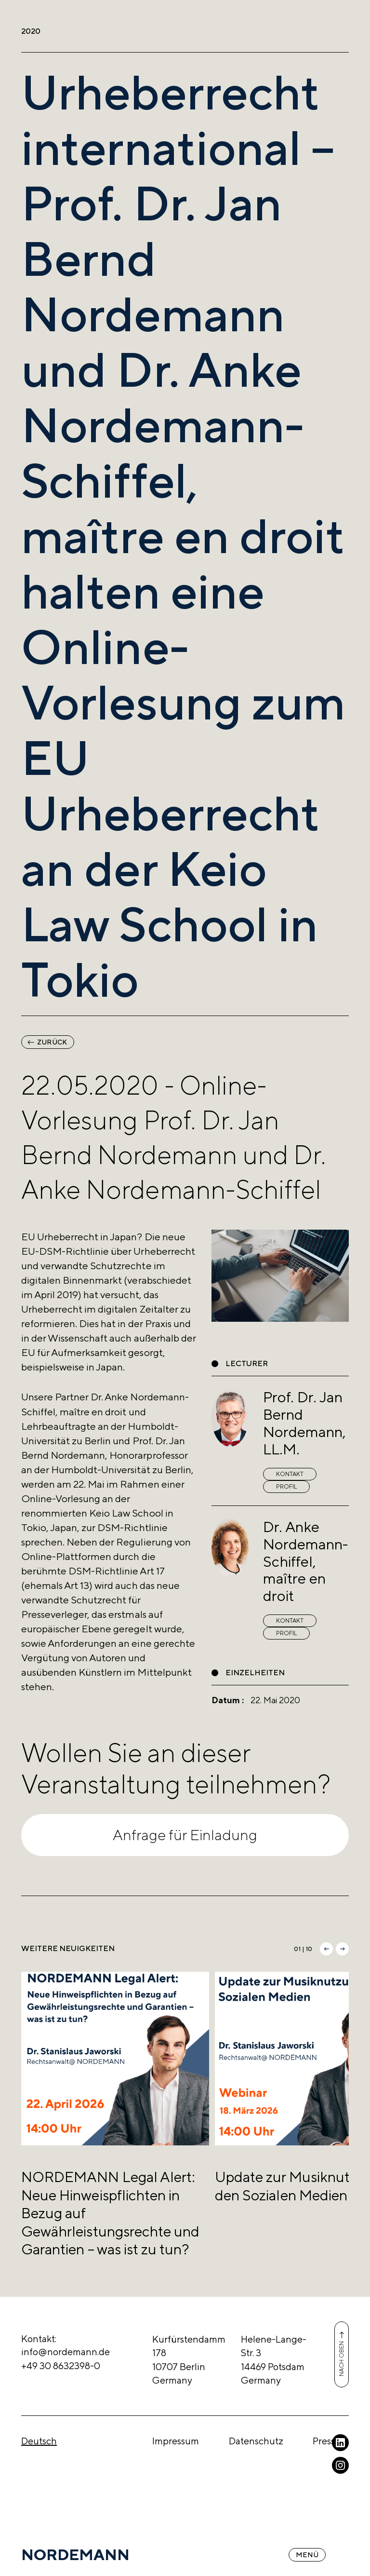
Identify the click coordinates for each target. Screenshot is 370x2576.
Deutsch (39, 2440)
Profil (286, 1486)
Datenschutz (256, 2440)
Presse (326, 2440)
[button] (326, 1948)
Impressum (175, 2440)
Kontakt (290, 1474)
